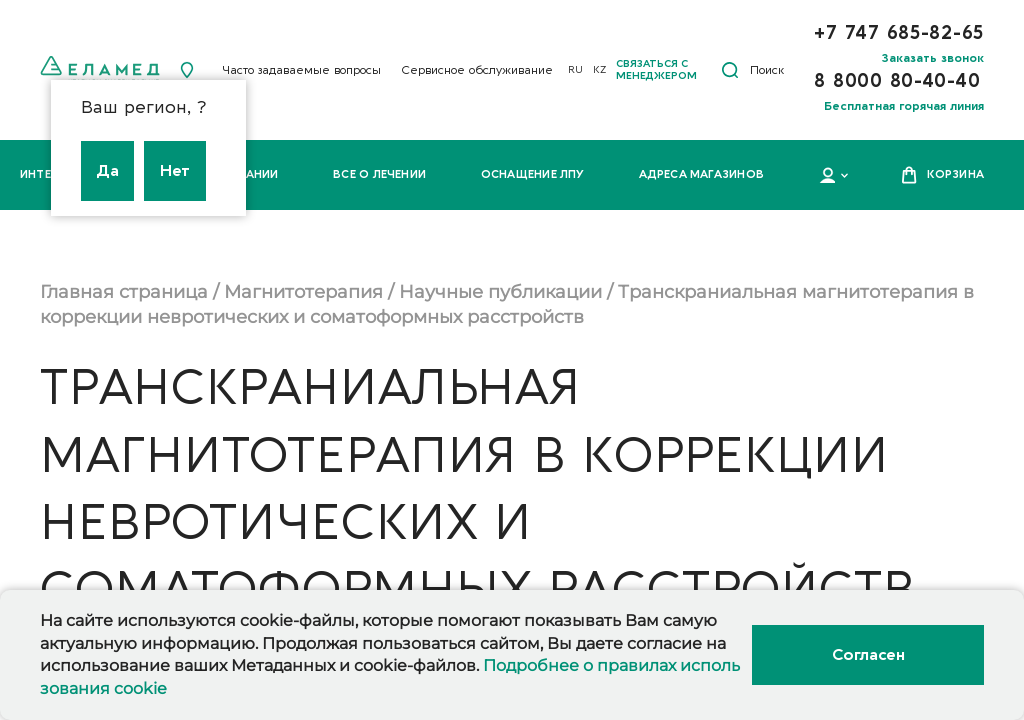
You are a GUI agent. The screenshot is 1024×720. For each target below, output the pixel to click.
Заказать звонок (933, 58)
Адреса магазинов (701, 174)
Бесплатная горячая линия (904, 106)
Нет (175, 171)
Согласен (868, 655)
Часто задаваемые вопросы (301, 70)
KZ (599, 70)
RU (575, 70)
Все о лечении (379, 174)
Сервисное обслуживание (477, 70)
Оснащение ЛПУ (533, 174)
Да (107, 171)
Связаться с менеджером (656, 70)
